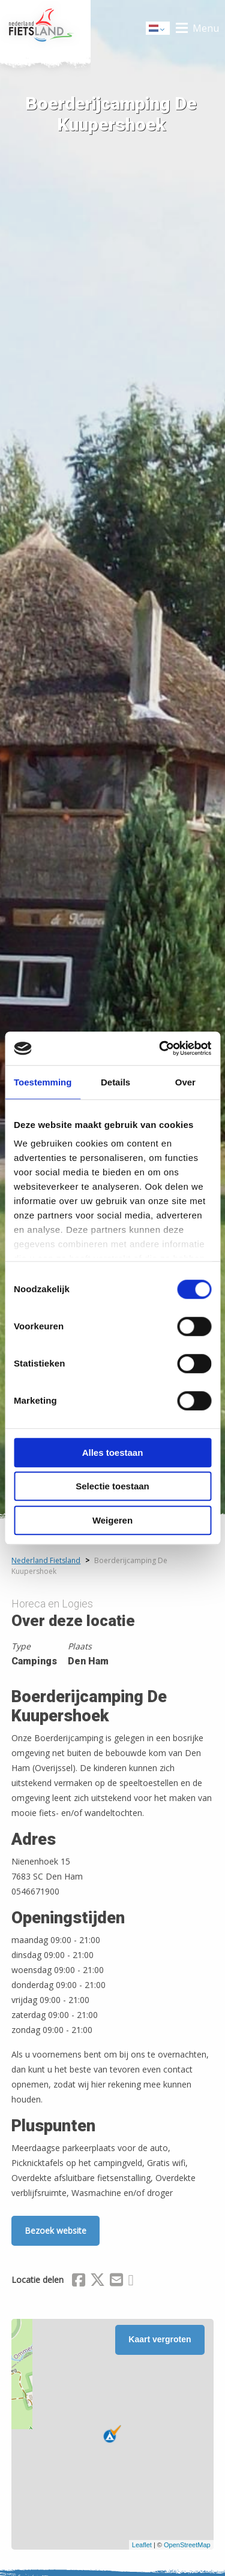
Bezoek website (55, 2230)
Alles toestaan (112, 1452)
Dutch (158, 29)
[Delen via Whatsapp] (130, 2281)
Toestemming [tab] (42, 1082)
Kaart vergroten (159, 2339)
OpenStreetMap (187, 2544)
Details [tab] (115, 1082)
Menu (206, 28)
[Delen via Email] (116, 2281)
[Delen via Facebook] (78, 2281)
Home (45, 28)
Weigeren (112, 1520)
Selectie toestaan (112, 1486)
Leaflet (142, 2544)
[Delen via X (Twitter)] (97, 2281)
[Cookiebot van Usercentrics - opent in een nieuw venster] (160, 1048)
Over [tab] (185, 1082)
